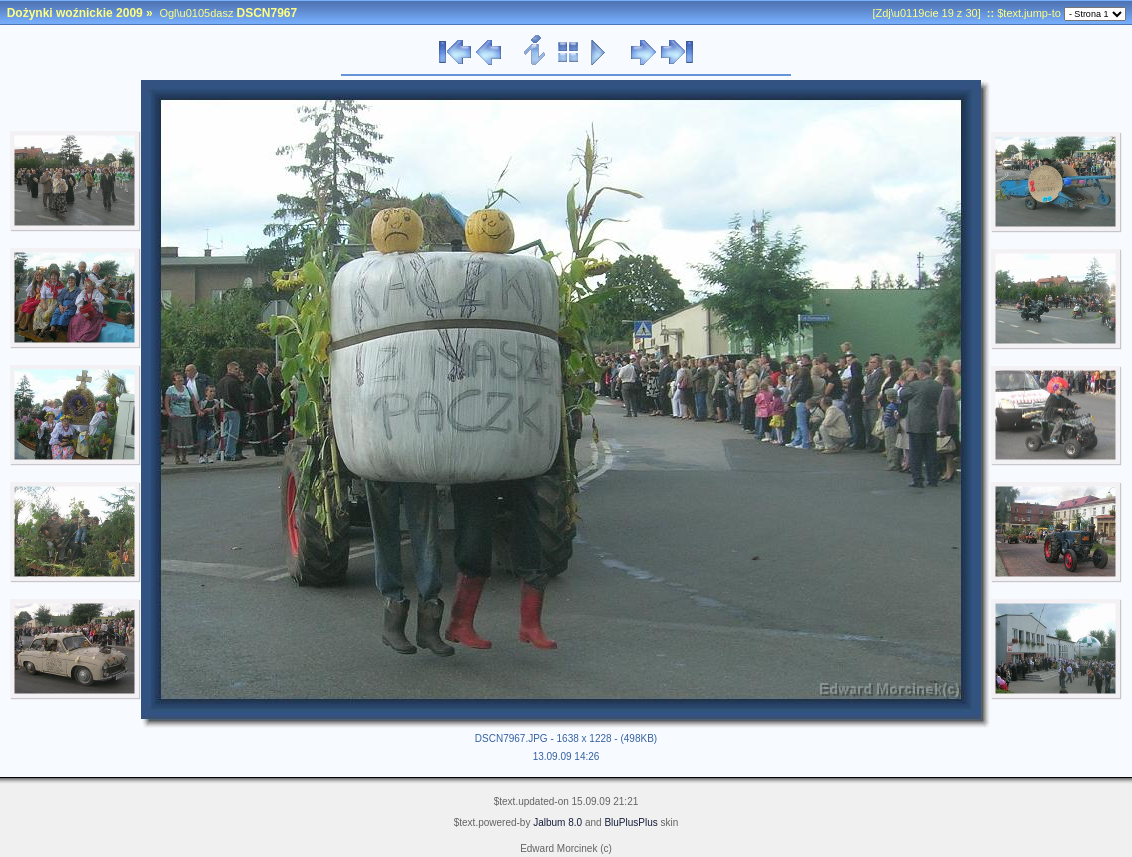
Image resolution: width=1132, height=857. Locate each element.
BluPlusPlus (630, 822)
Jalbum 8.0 (557, 822)
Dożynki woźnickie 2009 (75, 13)
